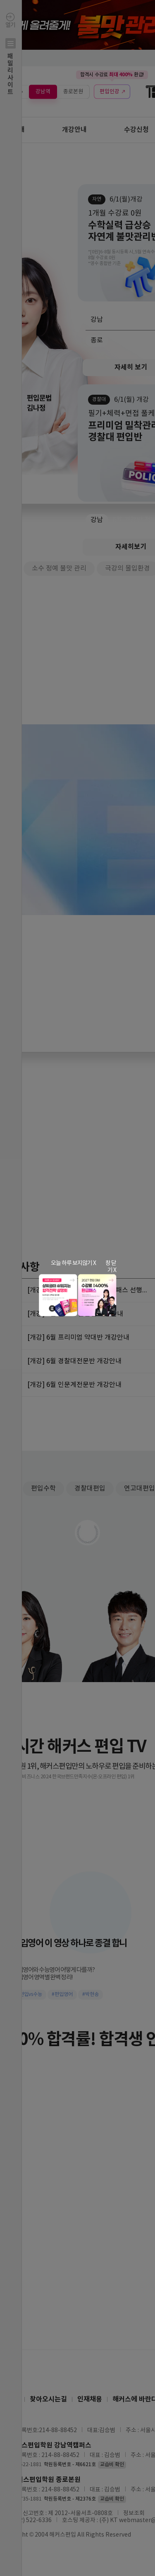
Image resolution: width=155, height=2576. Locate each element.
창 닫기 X (110, 1267)
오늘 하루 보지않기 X (73, 1263)
